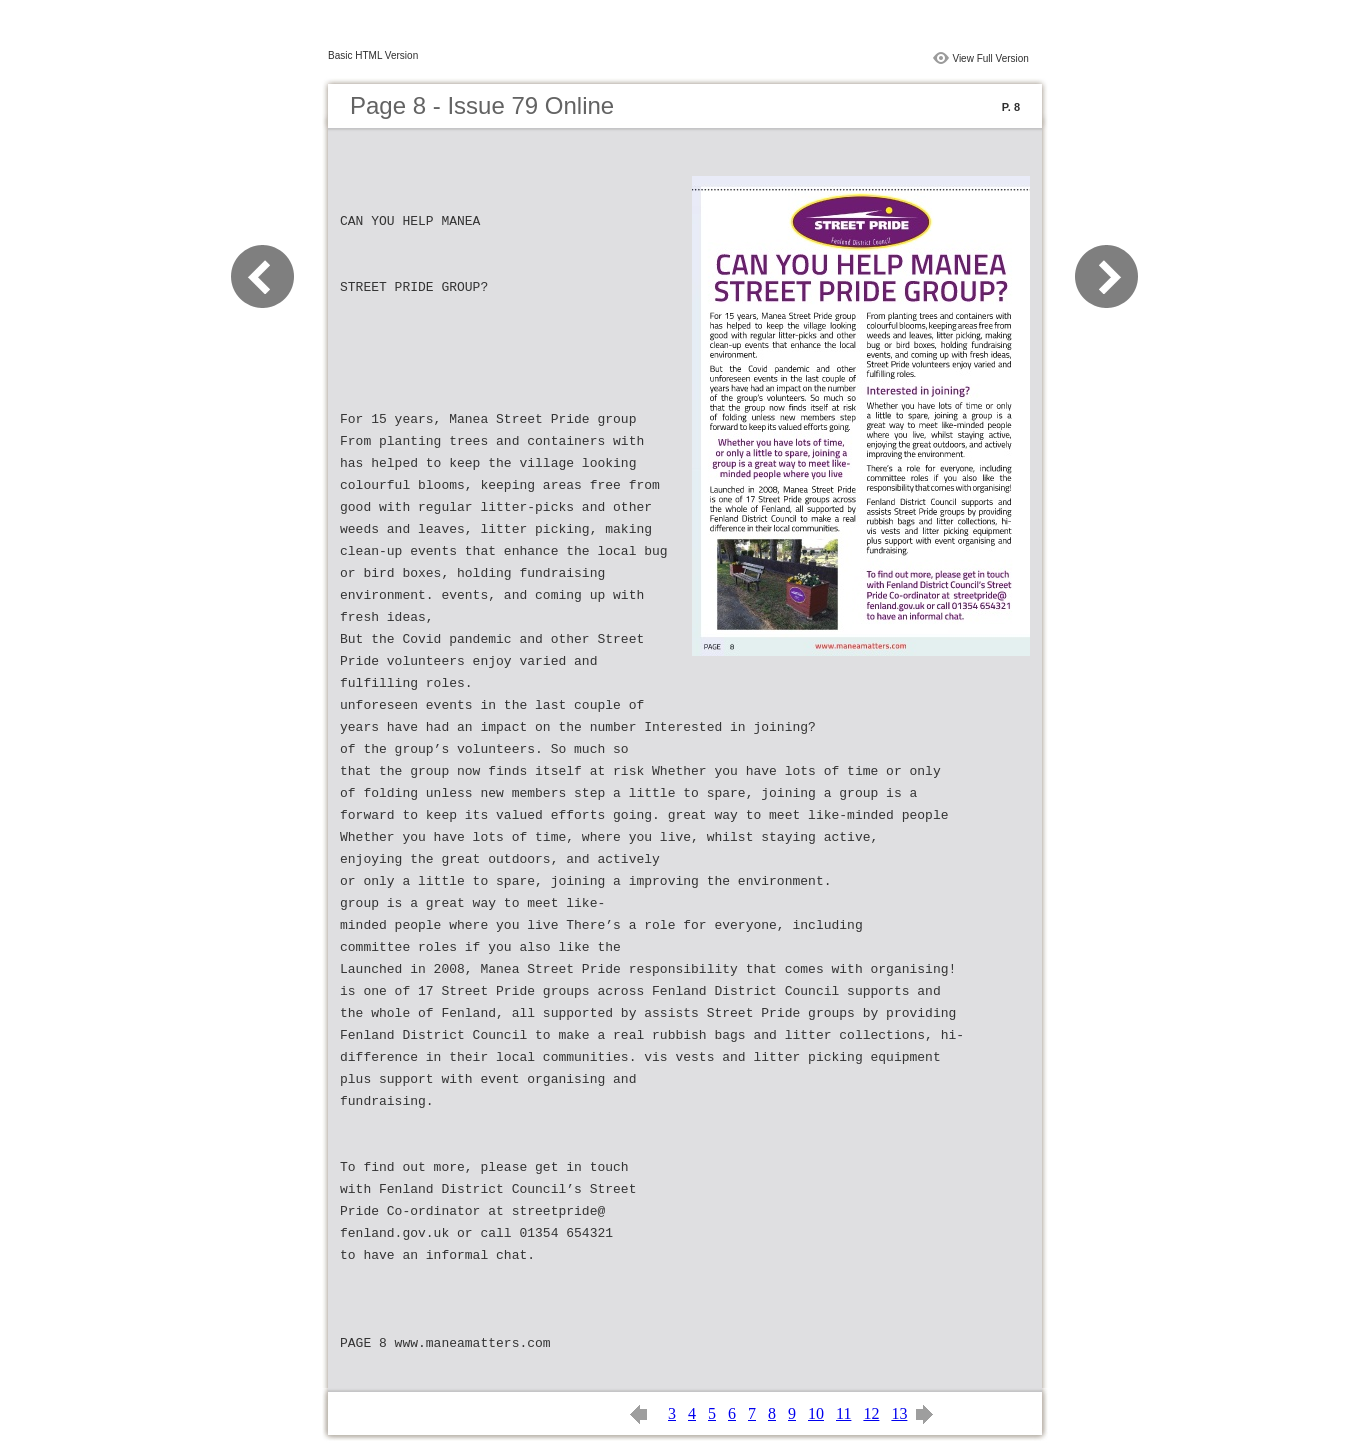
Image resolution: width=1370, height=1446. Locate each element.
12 (871, 1413)
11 (843, 1413)
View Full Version (990, 58)
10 (816, 1413)
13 (899, 1413)
